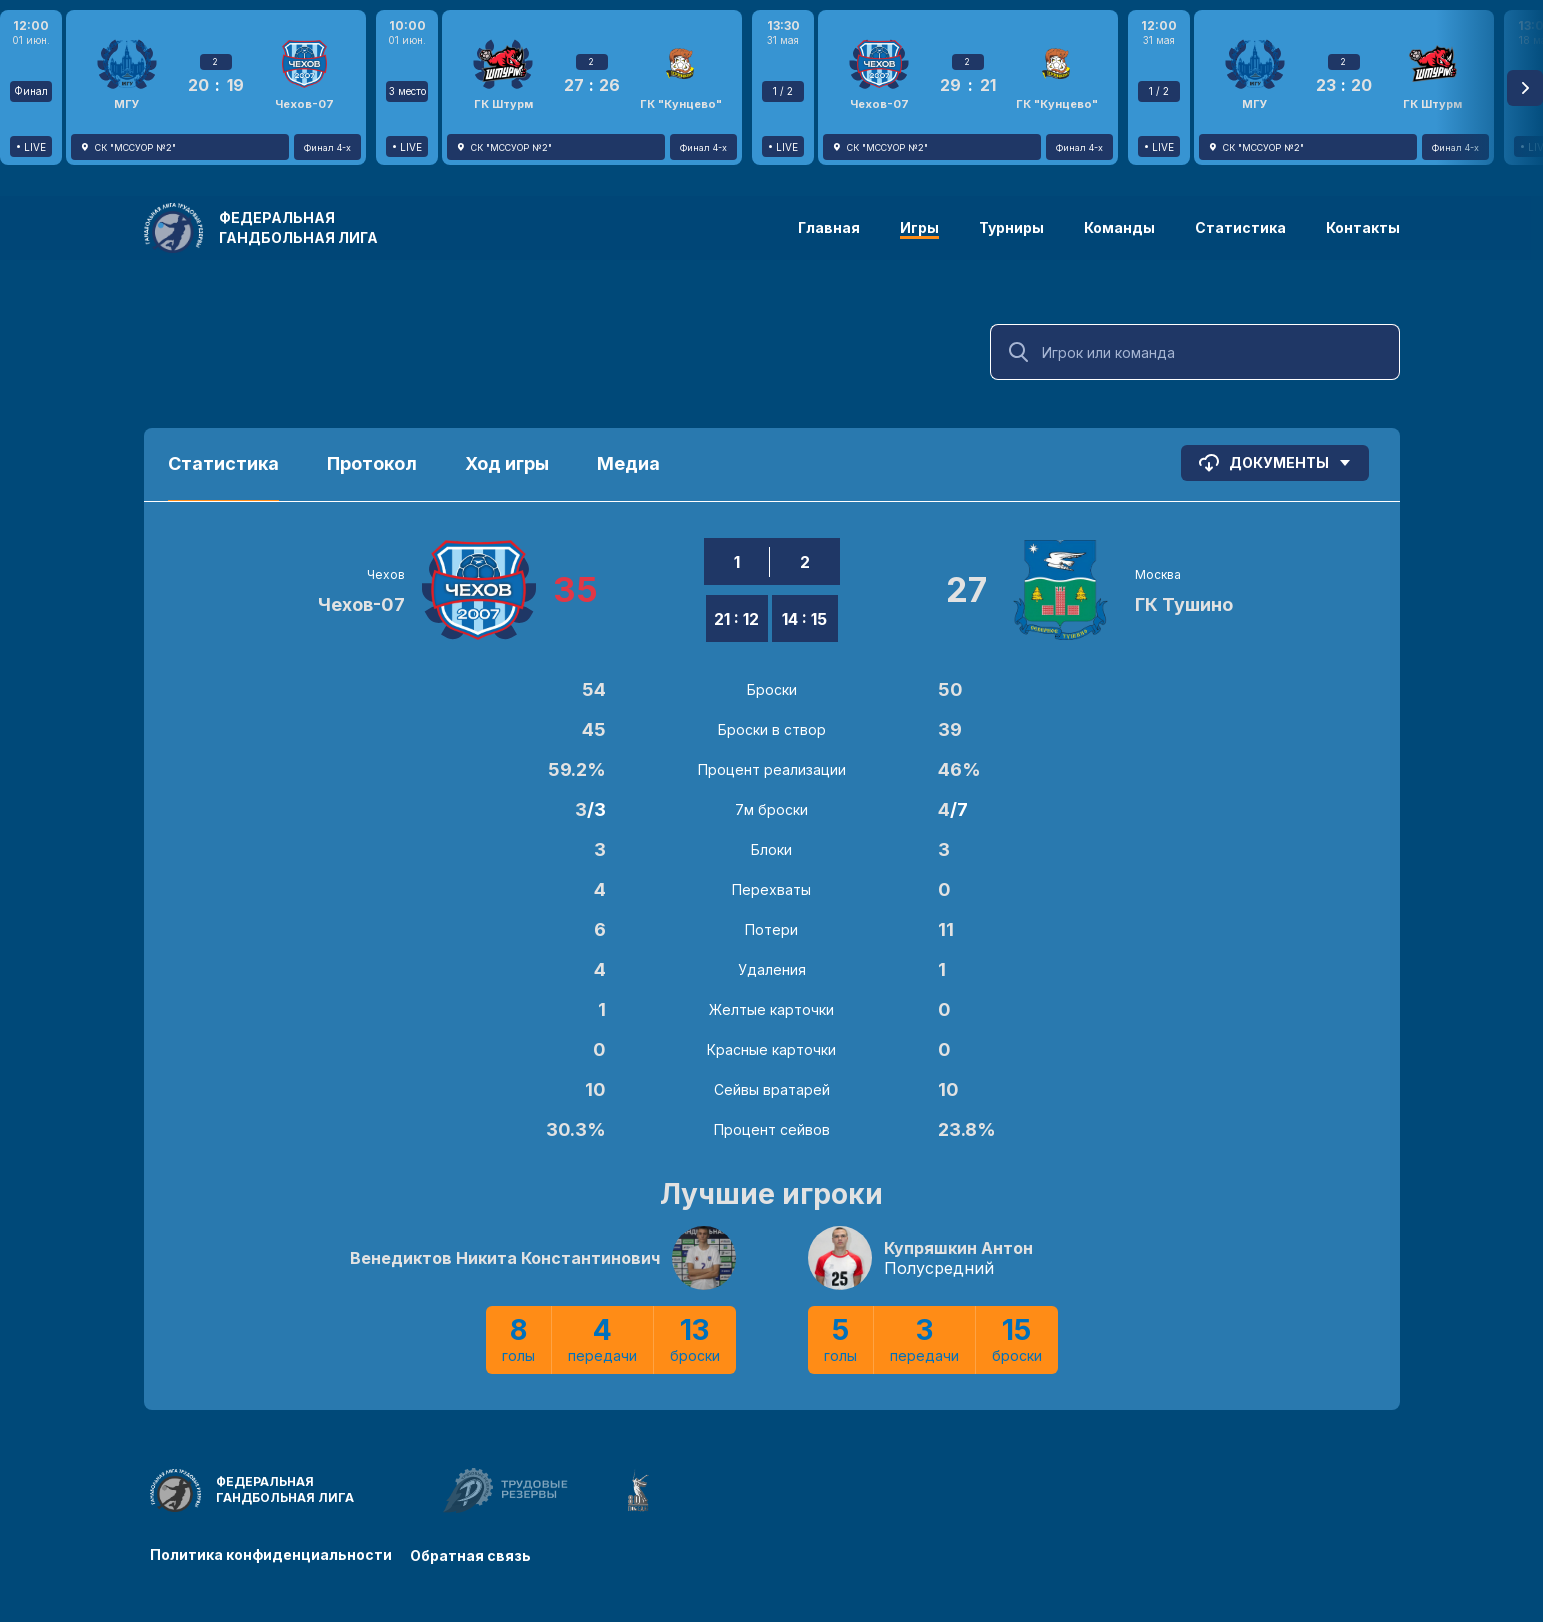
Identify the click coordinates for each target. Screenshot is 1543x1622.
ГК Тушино (1184, 604)
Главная (829, 227)
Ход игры (507, 463)
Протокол (372, 463)
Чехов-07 (361, 604)
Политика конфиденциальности (271, 1554)
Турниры (1011, 227)
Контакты (1363, 227)
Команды (1119, 227)
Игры (919, 227)
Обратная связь (472, 1554)
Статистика (1240, 227)
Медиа (628, 463)
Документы (1275, 463)
